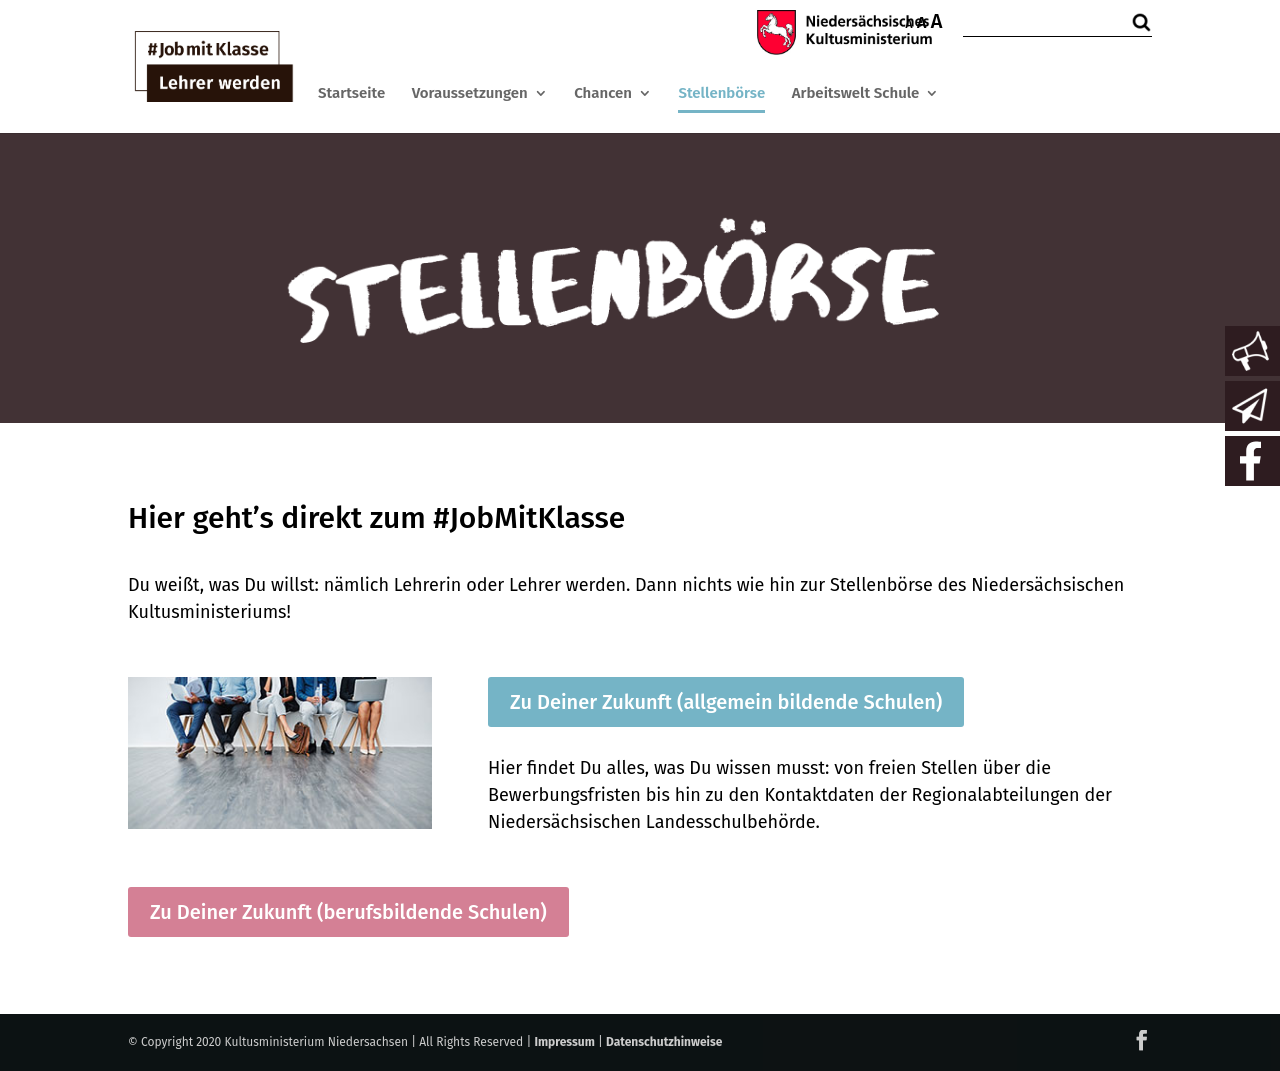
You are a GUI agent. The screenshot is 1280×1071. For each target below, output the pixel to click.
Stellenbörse (721, 93)
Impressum (564, 1042)
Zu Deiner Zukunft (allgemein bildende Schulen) (726, 702)
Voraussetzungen (470, 93)
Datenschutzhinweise (664, 1042)
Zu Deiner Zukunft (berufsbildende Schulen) (348, 912)
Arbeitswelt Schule (856, 93)
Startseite (351, 93)
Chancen (603, 93)
